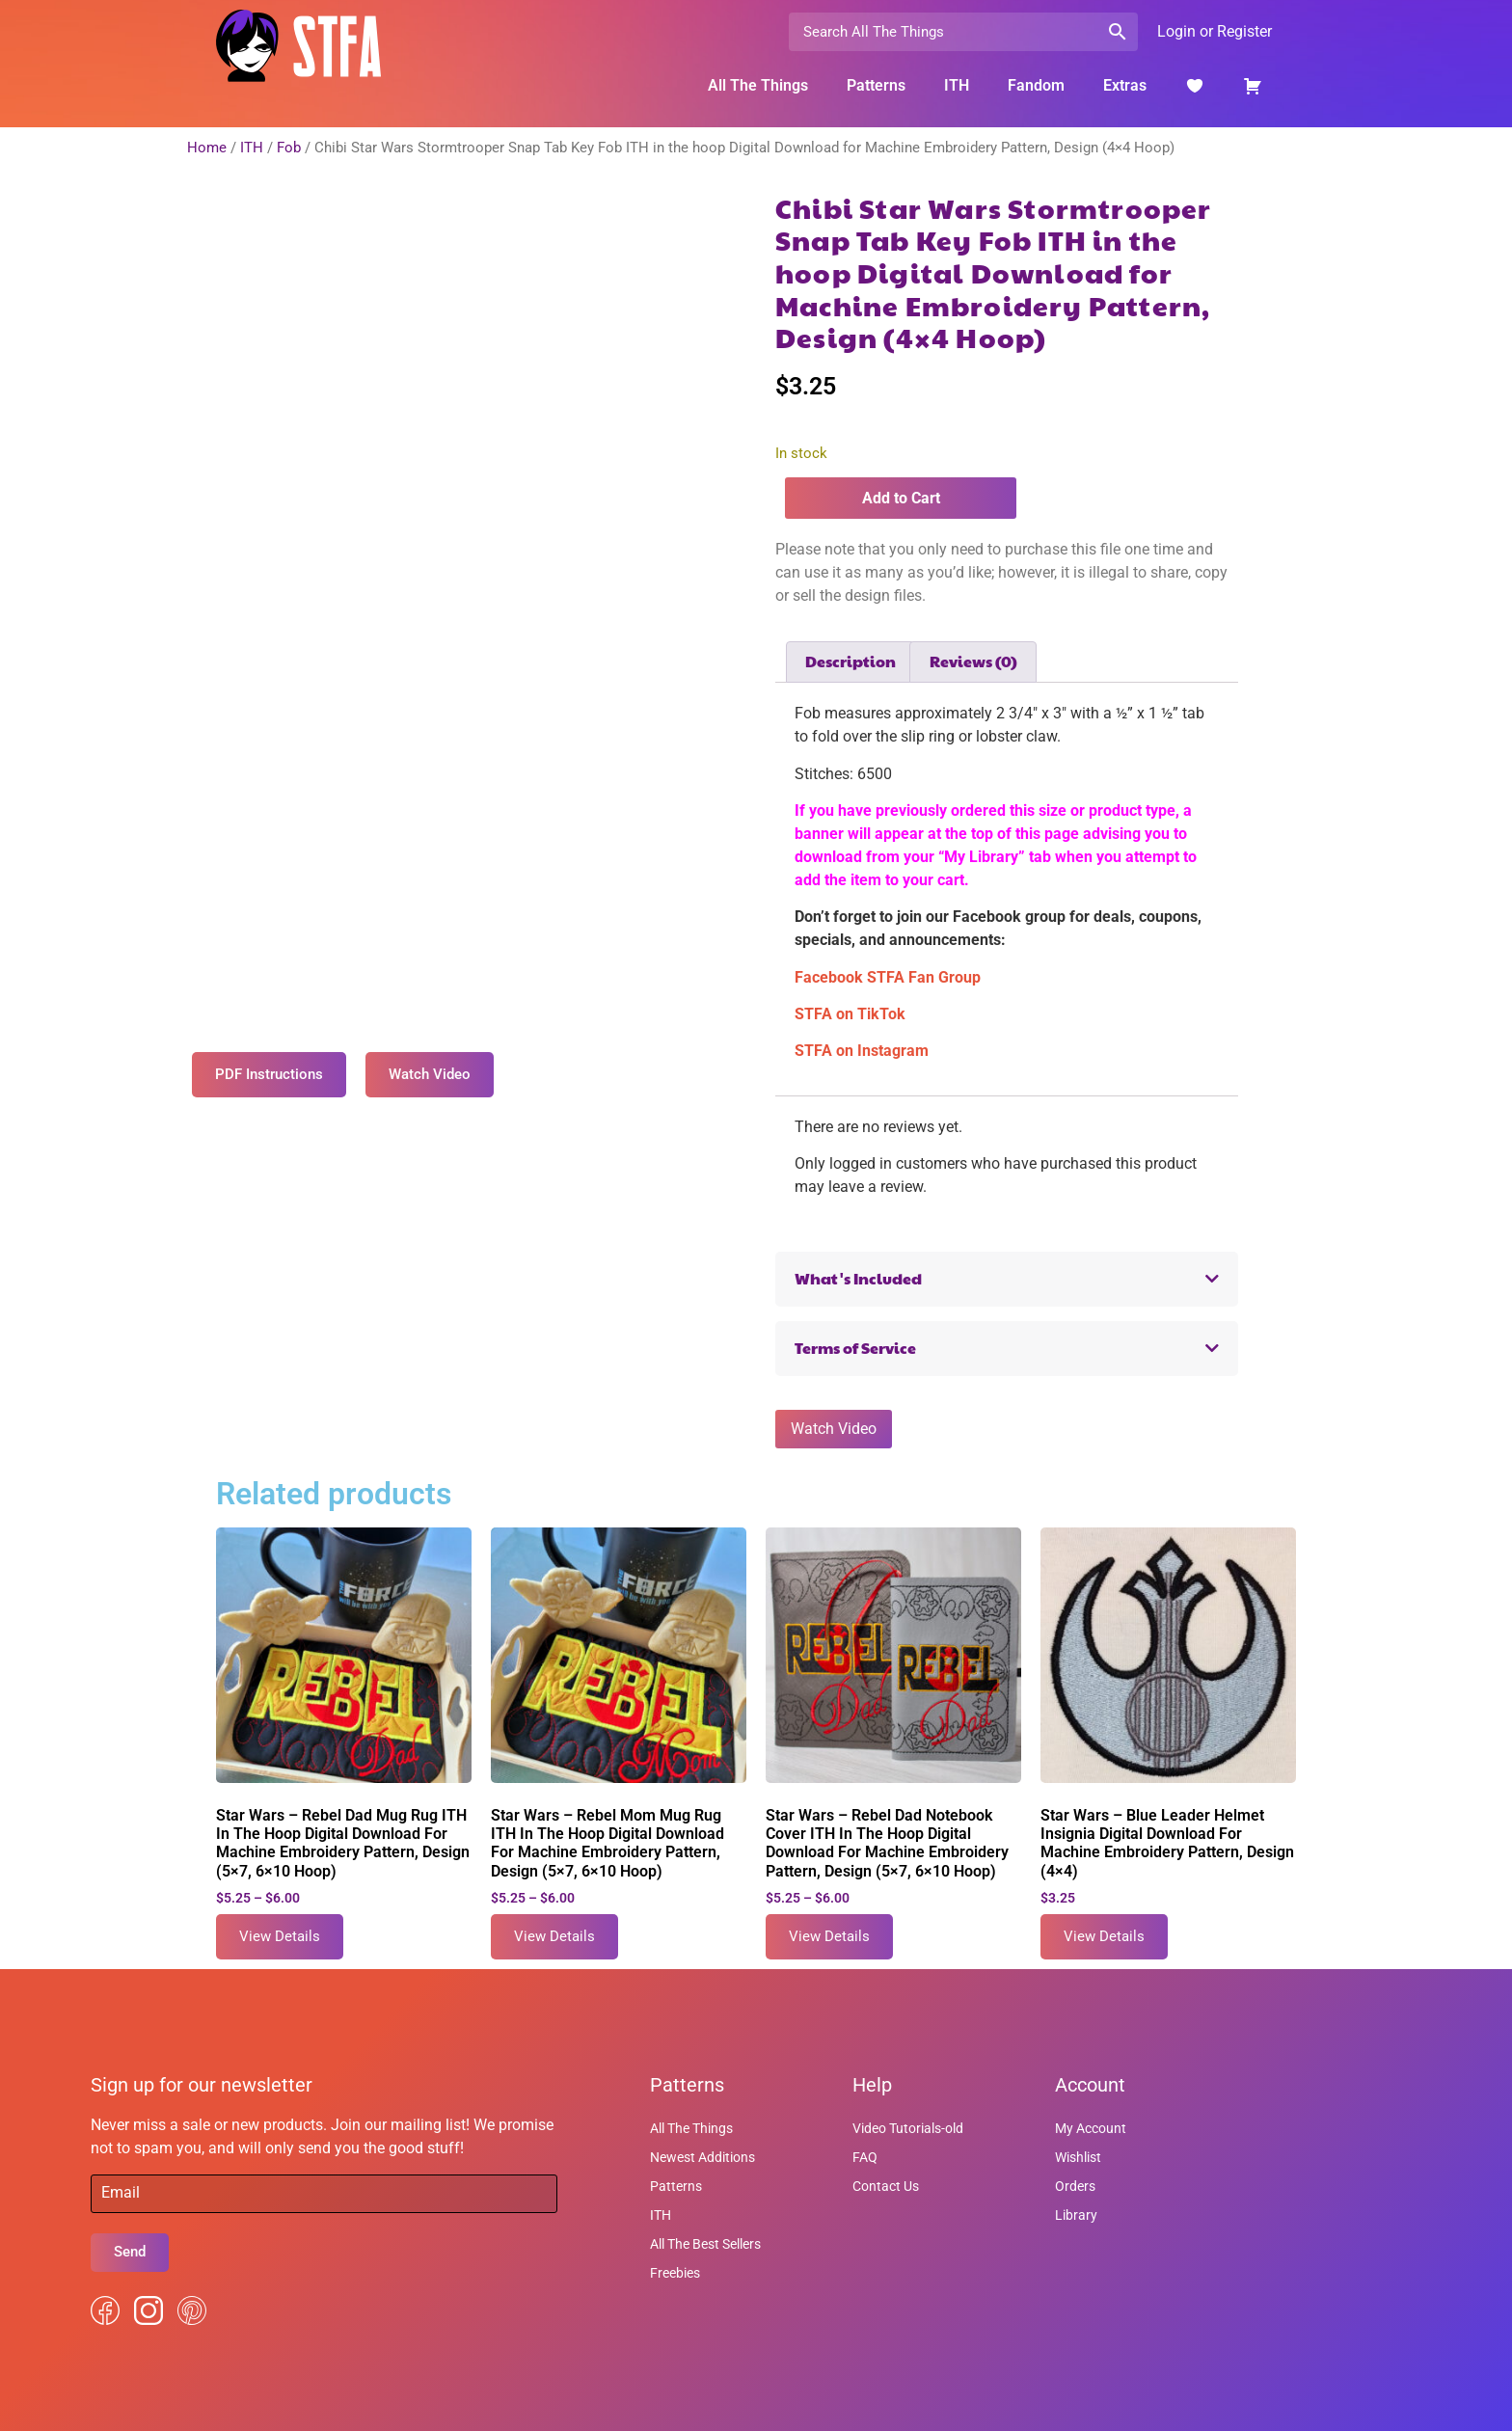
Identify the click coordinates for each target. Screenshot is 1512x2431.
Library (1076, 2215)
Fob (289, 147)
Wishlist (1078, 2157)
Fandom (1036, 85)
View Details (279, 1936)
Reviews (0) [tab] (973, 661)
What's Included (858, 1278)
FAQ (865, 2157)
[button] (1006, 1279)
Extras (1125, 85)
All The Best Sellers (705, 2244)
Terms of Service (855, 1348)
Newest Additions (702, 2157)
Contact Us (885, 2186)
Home (207, 147)
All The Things (758, 85)
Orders (1075, 2186)
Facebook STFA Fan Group (888, 977)
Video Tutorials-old (907, 2128)
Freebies (675, 2273)
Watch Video (834, 1428)
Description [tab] (850, 661)
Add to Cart (901, 498)
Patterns (876, 85)
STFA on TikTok (850, 1014)
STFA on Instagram (862, 1050)
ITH (956, 85)
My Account (1090, 2128)
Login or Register (1214, 31)
